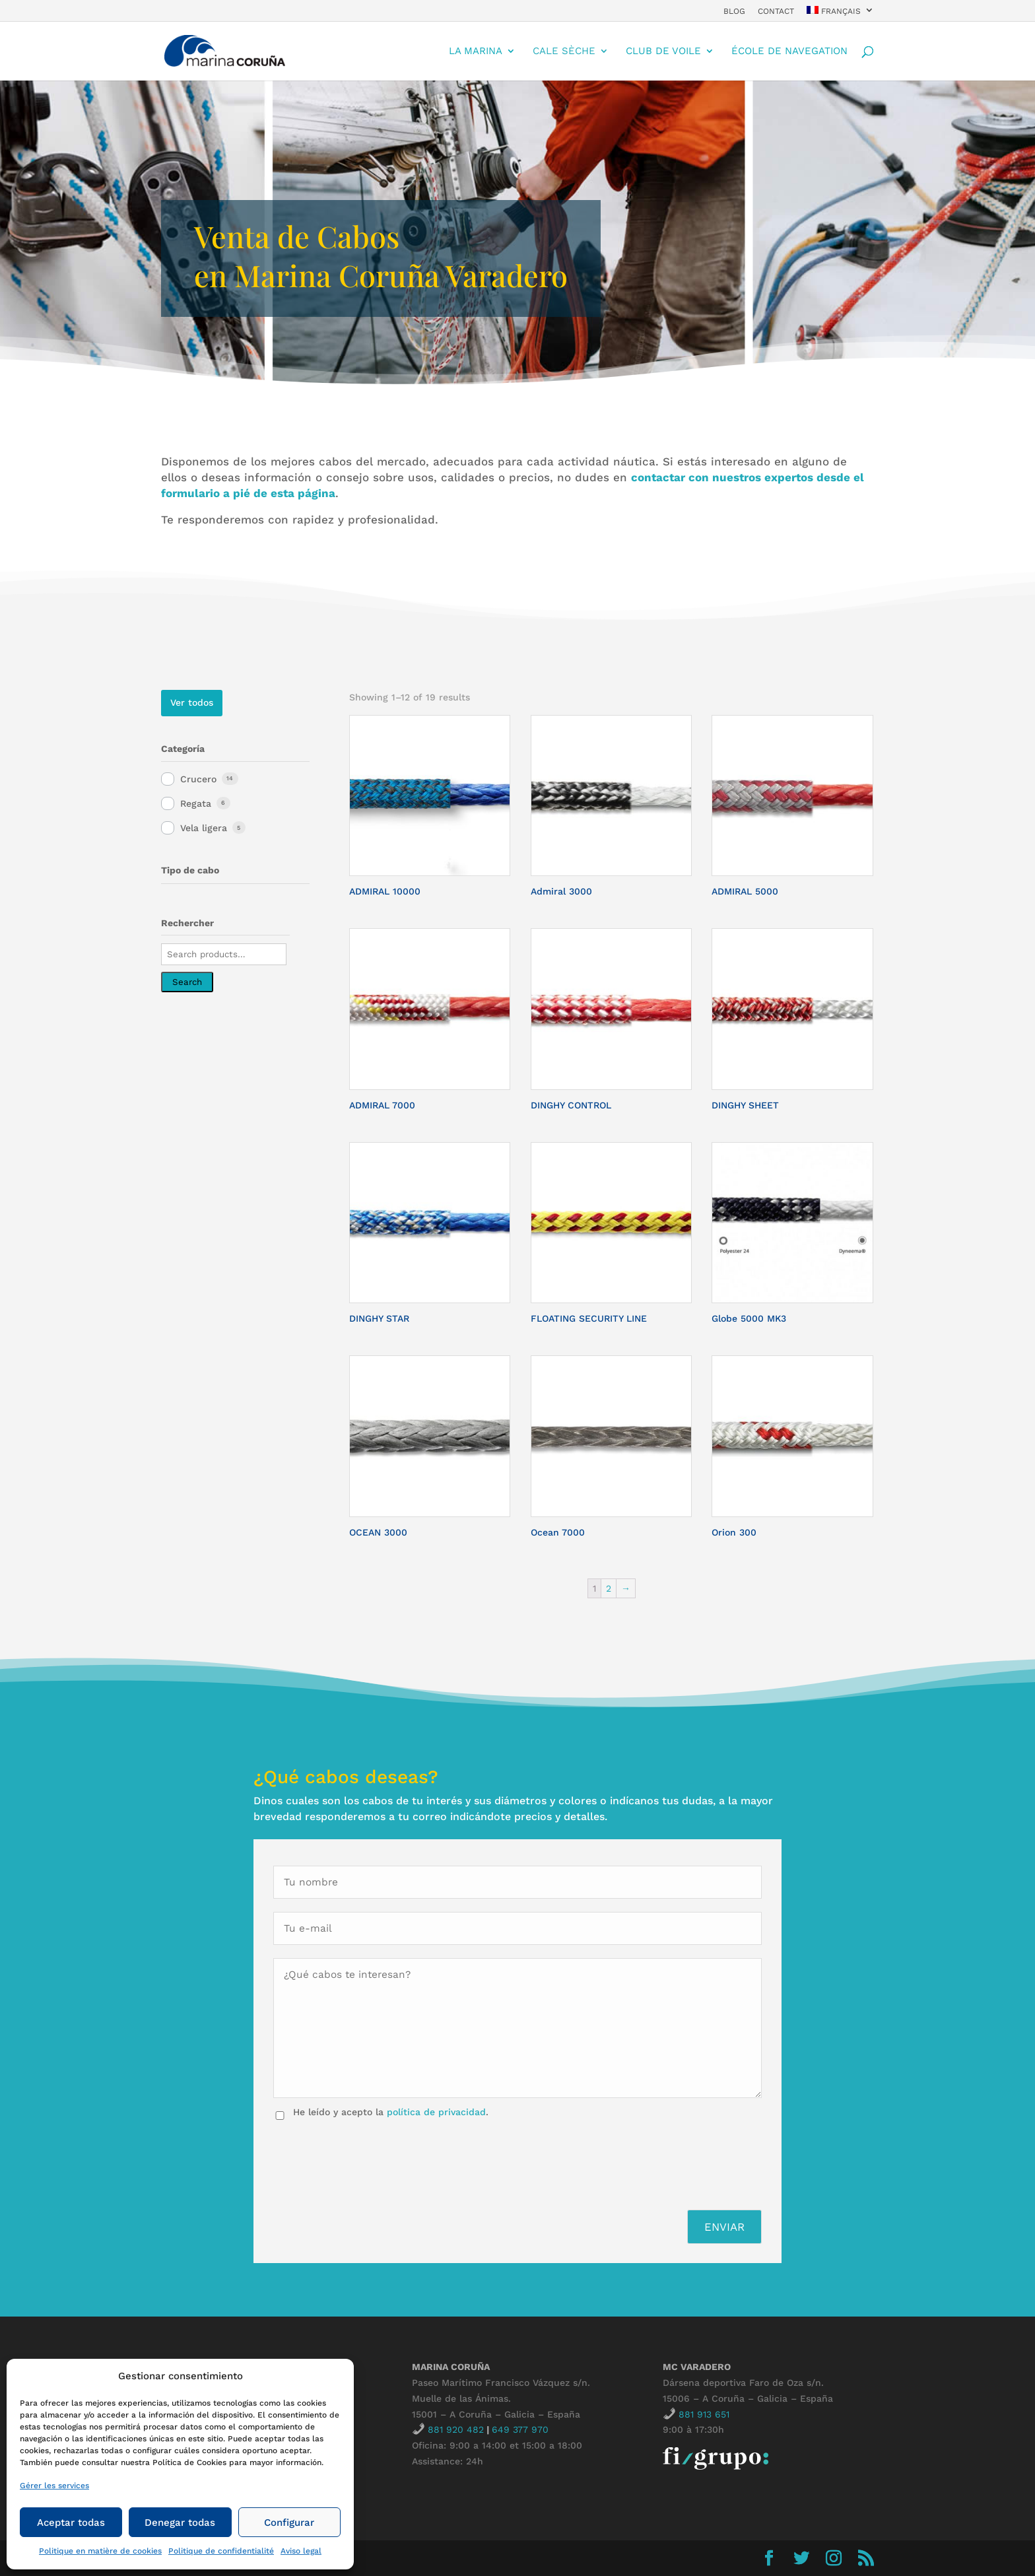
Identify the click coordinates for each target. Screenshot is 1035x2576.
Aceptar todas (71, 2522)
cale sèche (564, 51)
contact (776, 11)
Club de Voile (663, 51)
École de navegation (789, 51)
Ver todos (191, 702)
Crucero (198, 779)
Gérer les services (54, 2485)
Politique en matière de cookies (100, 2551)
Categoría (183, 748)
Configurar (289, 2522)
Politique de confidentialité (221, 2551)
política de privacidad (436, 2112)
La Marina (475, 51)
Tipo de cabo (190, 870)
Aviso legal (301, 2551)
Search (187, 982)
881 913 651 (704, 2414)
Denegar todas (180, 2522)
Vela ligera (203, 828)
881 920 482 (456, 2429)
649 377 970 (520, 2429)
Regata (195, 803)
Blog (734, 11)
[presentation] (373, 2161)
